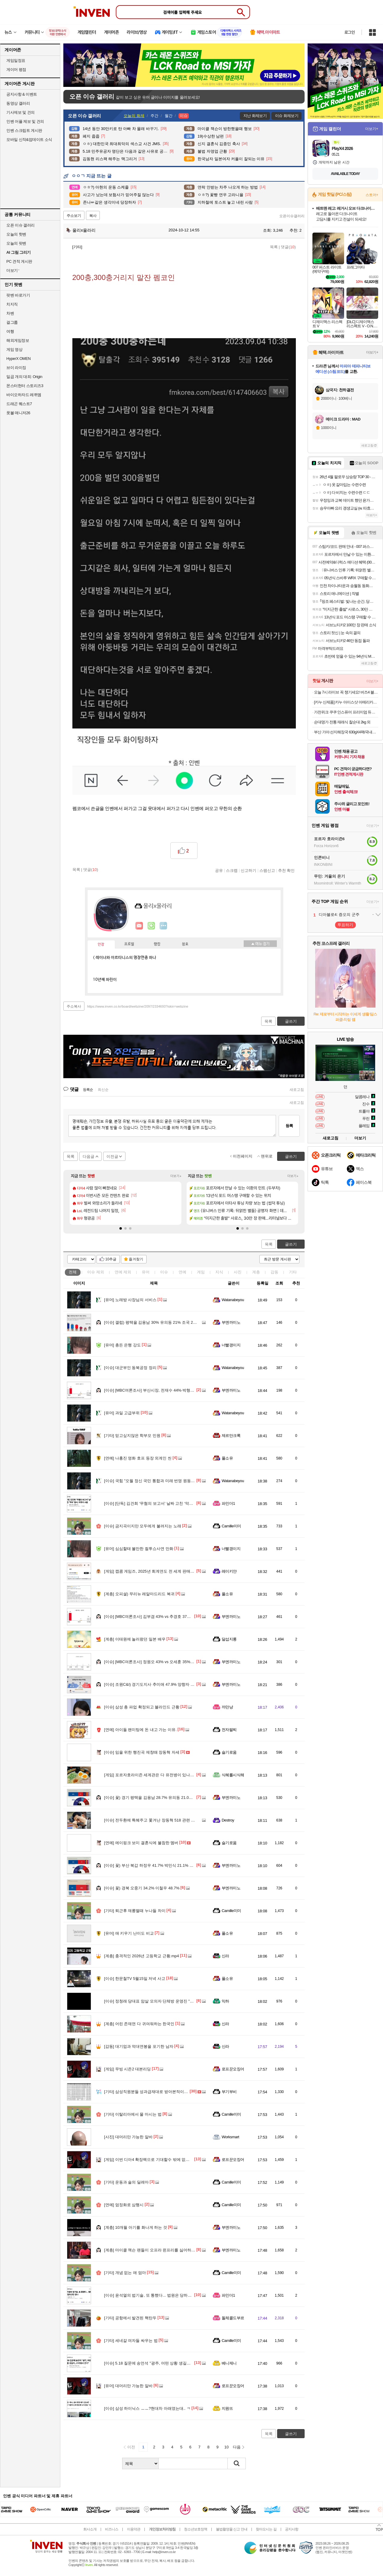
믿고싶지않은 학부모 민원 (132, 1435)
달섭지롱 (229, 1639)
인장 (101, 944)
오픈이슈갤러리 (292, 216)
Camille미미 (231, 1526)
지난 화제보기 (255, 115)
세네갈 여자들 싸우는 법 (131, 2340)
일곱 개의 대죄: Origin (24, 377)
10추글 (110, 1259)
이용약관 (133, 2529)
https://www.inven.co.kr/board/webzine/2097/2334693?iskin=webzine (137, 1006)
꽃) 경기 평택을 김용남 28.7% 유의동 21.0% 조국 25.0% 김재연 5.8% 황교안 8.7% (181, 1797)
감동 (274, 1272)
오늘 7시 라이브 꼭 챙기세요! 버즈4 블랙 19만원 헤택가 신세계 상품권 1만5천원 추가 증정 (346, 692)
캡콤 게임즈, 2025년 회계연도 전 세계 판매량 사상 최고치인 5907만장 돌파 (175, 1571)
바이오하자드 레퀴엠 (23, 395)
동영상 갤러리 (18, 103)
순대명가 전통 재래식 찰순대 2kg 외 (342, 722)
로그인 (349, 32)
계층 (256, 1272)
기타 (293, 1272)
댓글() (288, 247)
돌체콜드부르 (233, 2318)
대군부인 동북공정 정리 (130, 1367)
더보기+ (176, 1176)
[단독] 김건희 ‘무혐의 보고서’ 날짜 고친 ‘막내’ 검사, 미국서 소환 (165, 1503)
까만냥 (227, 1707)
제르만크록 (231, 1435)
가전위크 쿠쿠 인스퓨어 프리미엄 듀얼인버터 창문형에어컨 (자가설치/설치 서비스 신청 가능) (346, 712)
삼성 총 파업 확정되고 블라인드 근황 (141, 1707)
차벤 (10, 313)
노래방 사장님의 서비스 (130, 1300)
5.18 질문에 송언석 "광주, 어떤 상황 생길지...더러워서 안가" (162, 2363)
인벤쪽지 (139, 925)
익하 (225, 2001)
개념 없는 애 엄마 (125, 2272)
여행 (10, 331)
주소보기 (74, 216)
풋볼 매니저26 (18, 413)
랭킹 (157, 944)
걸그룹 (12, 322)
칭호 (185, 944)
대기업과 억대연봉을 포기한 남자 (138, 2046)
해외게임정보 (17, 340)
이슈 (95, 1272)
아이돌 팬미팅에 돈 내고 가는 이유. (140, 1729)
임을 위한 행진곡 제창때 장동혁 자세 (141, 1752)
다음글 (88, 1156)
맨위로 (267, 1156)
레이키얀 (229, 1571)
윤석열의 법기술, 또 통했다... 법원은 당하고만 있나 (154, 2295)
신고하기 (248, 870)
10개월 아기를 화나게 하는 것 (135, 2227)
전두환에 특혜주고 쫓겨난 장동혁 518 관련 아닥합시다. (158, 1820)
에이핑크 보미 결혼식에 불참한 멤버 (141, 1843)
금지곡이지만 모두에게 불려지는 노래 (142, 1526)
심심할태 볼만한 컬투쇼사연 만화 (138, 1548)
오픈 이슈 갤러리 (20, 225)
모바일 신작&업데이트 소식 (29, 139)
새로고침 (297, 1090)
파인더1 (228, 1503)
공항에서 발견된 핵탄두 (130, 2318)
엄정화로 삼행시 (124, 2205)
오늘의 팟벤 (16, 243)
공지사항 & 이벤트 (21, 94)
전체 (73, 1272)
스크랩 (232, 870)
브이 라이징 (16, 368)
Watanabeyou (233, 1300)
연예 (123, 1272)
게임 (201, 1272)
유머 (146, 1272)
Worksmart (230, 2137)
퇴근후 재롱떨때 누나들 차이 (135, 1910)
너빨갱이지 (231, 1345)
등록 (289, 1125)
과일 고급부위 (122, 1413)
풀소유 (227, 1458)
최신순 (103, 1090)
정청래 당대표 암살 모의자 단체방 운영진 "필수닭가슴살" (159, 2001)
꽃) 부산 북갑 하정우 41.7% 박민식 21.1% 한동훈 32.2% (159, 1865)
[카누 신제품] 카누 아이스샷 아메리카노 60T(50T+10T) (346, 702)
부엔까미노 (231, 1322)
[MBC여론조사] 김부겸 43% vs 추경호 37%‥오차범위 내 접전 (164, 1616)
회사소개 (90, 2529)
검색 (237, 2463)
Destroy (228, 1820)
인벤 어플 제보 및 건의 (25, 121)
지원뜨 (227, 2408)
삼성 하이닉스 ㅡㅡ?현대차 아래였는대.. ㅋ (147, 2408)
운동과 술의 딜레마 (126, 2182)
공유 (219, 870)
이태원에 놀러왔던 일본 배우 (135, 1639)
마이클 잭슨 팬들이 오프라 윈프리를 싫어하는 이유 (154, 2250)
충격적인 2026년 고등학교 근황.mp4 (141, 1956)
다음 (237, 2447)
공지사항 (291, 2529)
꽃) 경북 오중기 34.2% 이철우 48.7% (141, 1888)
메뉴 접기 (260, 943)
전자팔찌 (229, 1729)
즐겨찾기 (136, 1259)
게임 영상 (14, 349)
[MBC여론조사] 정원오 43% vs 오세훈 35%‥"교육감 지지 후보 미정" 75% (174, 1662)
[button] (120, 1228)
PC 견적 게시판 (19, 261)
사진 (238, 1272)
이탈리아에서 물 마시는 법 (133, 2114)
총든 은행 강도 (122, 1345)
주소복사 (74, 1006)
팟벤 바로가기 (18, 295)
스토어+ (372, 195)
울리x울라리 (81, 230)
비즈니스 (111, 2529)
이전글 (112, 1156)
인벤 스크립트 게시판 (24, 130)
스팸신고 (267, 870)
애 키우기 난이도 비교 (129, 1933)
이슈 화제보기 (286, 115)
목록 (274, 247)
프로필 (129, 944)
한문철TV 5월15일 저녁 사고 (134, 1978)
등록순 (88, 1090)
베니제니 (229, 2363)
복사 (93, 216)
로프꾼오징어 (233, 2069)
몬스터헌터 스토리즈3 (24, 386)
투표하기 (345, 925)
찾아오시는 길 (266, 2529)
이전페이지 (242, 1156)
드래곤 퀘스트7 (19, 404)
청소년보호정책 (195, 2529)
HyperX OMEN (18, 359)
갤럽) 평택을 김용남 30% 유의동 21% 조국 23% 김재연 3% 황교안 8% (171, 1322)
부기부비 (229, 2091)
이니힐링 (151, 925)
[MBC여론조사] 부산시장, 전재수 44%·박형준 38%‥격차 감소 (164, 1390)
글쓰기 (291, 1244)
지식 (219, 1272)
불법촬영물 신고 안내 (231, 2529)
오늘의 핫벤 (16, 234)
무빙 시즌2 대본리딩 (127, 2069)
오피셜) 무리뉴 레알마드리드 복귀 (139, 1594)
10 (226, 2447)
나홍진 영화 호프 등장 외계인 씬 (138, 1458)
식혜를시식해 (233, 1775)
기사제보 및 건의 (20, 112)
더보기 (163, 925)
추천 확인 (286, 870)
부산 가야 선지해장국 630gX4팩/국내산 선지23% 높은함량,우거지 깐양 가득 (346, 732)
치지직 (12, 304)
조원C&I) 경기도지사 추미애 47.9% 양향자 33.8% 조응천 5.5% (164, 1684)
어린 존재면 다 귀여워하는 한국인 (139, 2024)
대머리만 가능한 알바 (128, 2137)
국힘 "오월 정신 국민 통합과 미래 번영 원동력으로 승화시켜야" (164, 1481)
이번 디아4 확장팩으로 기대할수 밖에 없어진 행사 (153, 2159)
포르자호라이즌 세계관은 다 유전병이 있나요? (150, 1775)
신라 (225, 1956)
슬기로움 (229, 1752)
